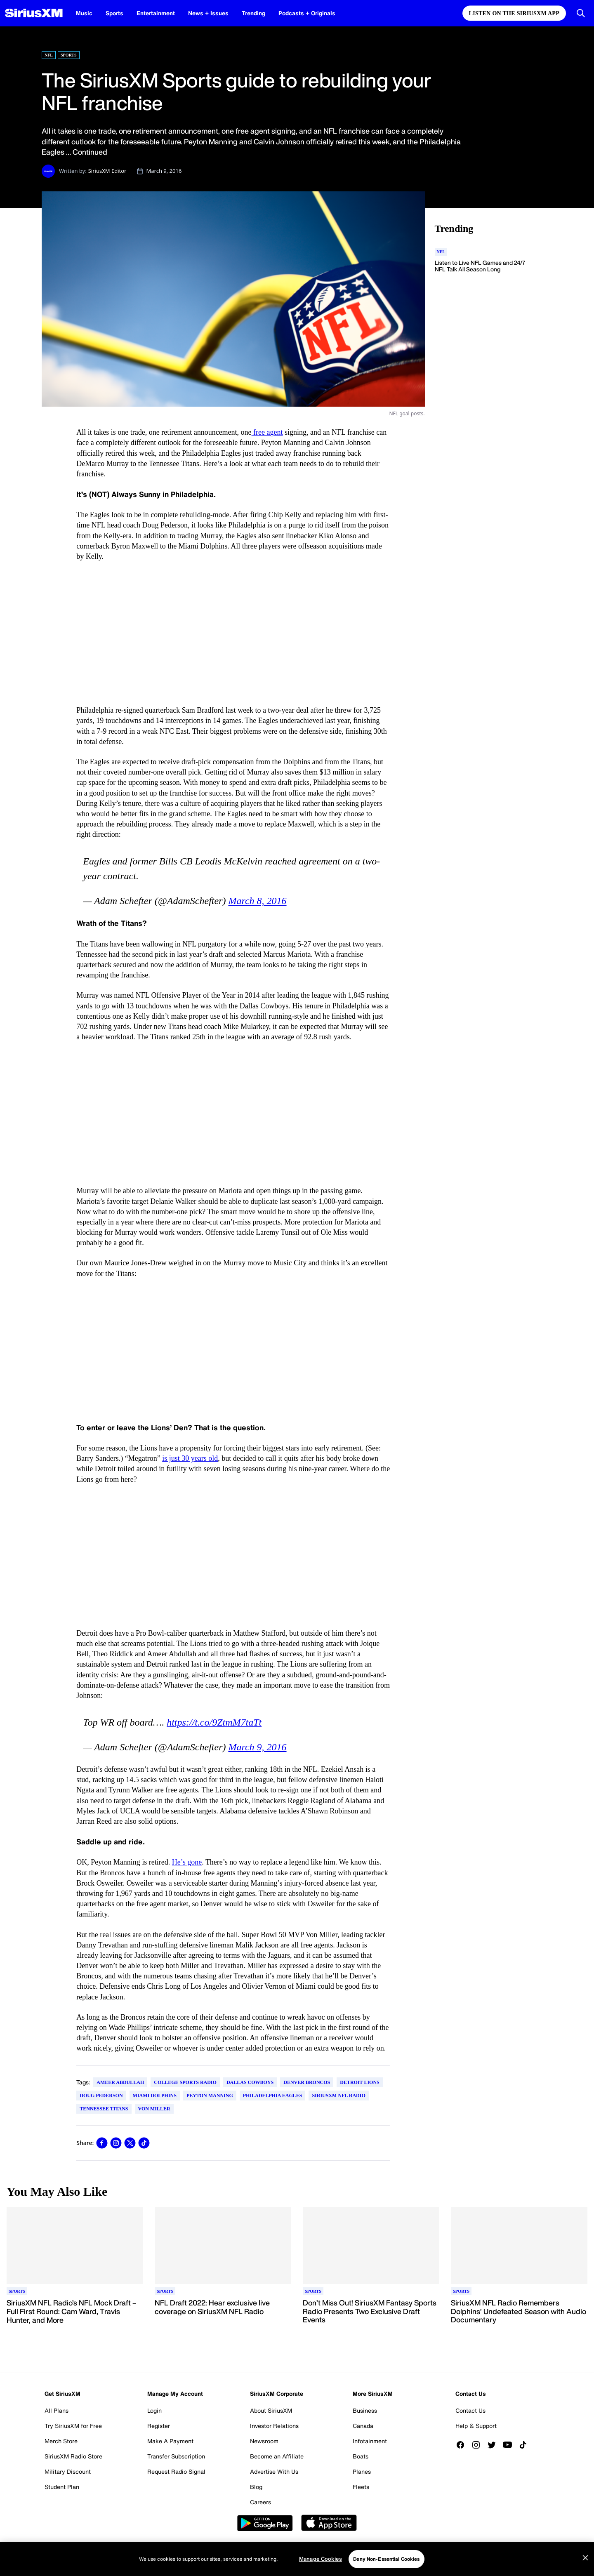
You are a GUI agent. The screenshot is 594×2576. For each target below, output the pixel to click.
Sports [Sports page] (114, 13)
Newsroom (264, 2441)
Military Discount (68, 2471)
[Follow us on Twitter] (494, 2445)
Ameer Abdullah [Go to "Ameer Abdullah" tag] (120, 2082)
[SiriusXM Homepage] (34, 13)
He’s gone (187, 1862)
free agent (267, 432)
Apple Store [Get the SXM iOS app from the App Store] (329, 2523)
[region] (297, 2559)
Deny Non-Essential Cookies (386, 2558)
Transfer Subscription (176, 2456)
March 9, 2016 (257, 1747)
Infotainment (370, 2441)
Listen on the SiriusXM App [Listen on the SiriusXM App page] (514, 13)
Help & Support (476, 2425)
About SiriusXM (271, 2410)
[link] (102, 2143)
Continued (90, 151)
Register (158, 2425)
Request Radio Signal (176, 2471)
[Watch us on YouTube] (510, 2445)
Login (154, 2410)
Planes (362, 2471)
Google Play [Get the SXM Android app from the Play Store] (265, 2523)
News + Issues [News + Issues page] (208, 13)
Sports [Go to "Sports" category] (69, 55)
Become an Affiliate (277, 2456)
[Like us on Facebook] (463, 2445)
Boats (360, 2456)
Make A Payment (170, 2441)
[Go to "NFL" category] (441, 252)
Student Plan (62, 2486)
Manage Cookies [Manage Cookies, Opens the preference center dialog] (320, 2559)
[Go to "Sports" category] (17, 2291)
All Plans (56, 2410)
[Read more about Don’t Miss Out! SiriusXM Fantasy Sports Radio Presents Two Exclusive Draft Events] (371, 2311)
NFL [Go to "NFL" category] (49, 55)
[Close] (585, 2558)
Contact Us (470, 2410)
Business (365, 2410)
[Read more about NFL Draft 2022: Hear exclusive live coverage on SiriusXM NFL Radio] (223, 2311)
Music (84, 13)
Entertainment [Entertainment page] (156, 13)
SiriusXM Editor (107, 170)
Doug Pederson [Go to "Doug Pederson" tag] (101, 2095)
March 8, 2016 (257, 900)
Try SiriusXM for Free (73, 2425)
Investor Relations (274, 2425)
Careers (260, 2502)
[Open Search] (581, 13)
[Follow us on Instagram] (479, 2445)
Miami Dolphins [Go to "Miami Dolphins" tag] (155, 2095)
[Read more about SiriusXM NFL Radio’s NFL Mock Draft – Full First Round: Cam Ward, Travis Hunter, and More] (75, 2311)
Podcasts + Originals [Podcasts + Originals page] (306, 13)
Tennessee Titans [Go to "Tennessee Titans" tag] (104, 2109)
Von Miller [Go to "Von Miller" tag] (154, 2109)
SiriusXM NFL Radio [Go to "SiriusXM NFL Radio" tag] (338, 2095)
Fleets (361, 2486)
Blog (256, 2486)
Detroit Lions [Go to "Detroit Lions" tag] (359, 2082)
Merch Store (61, 2441)
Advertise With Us (274, 2471)
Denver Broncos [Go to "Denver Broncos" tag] (306, 2082)
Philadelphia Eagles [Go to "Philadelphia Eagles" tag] (272, 2095)
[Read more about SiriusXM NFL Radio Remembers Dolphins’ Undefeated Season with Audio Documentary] (519, 2311)
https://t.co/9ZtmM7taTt (214, 1722)
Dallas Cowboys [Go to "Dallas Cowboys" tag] (249, 2082)
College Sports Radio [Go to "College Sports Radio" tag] (185, 2082)
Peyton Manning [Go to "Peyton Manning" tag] (209, 2095)
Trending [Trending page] (253, 13)
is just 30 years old (190, 1458)
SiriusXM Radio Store (73, 2456)
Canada (363, 2425)
